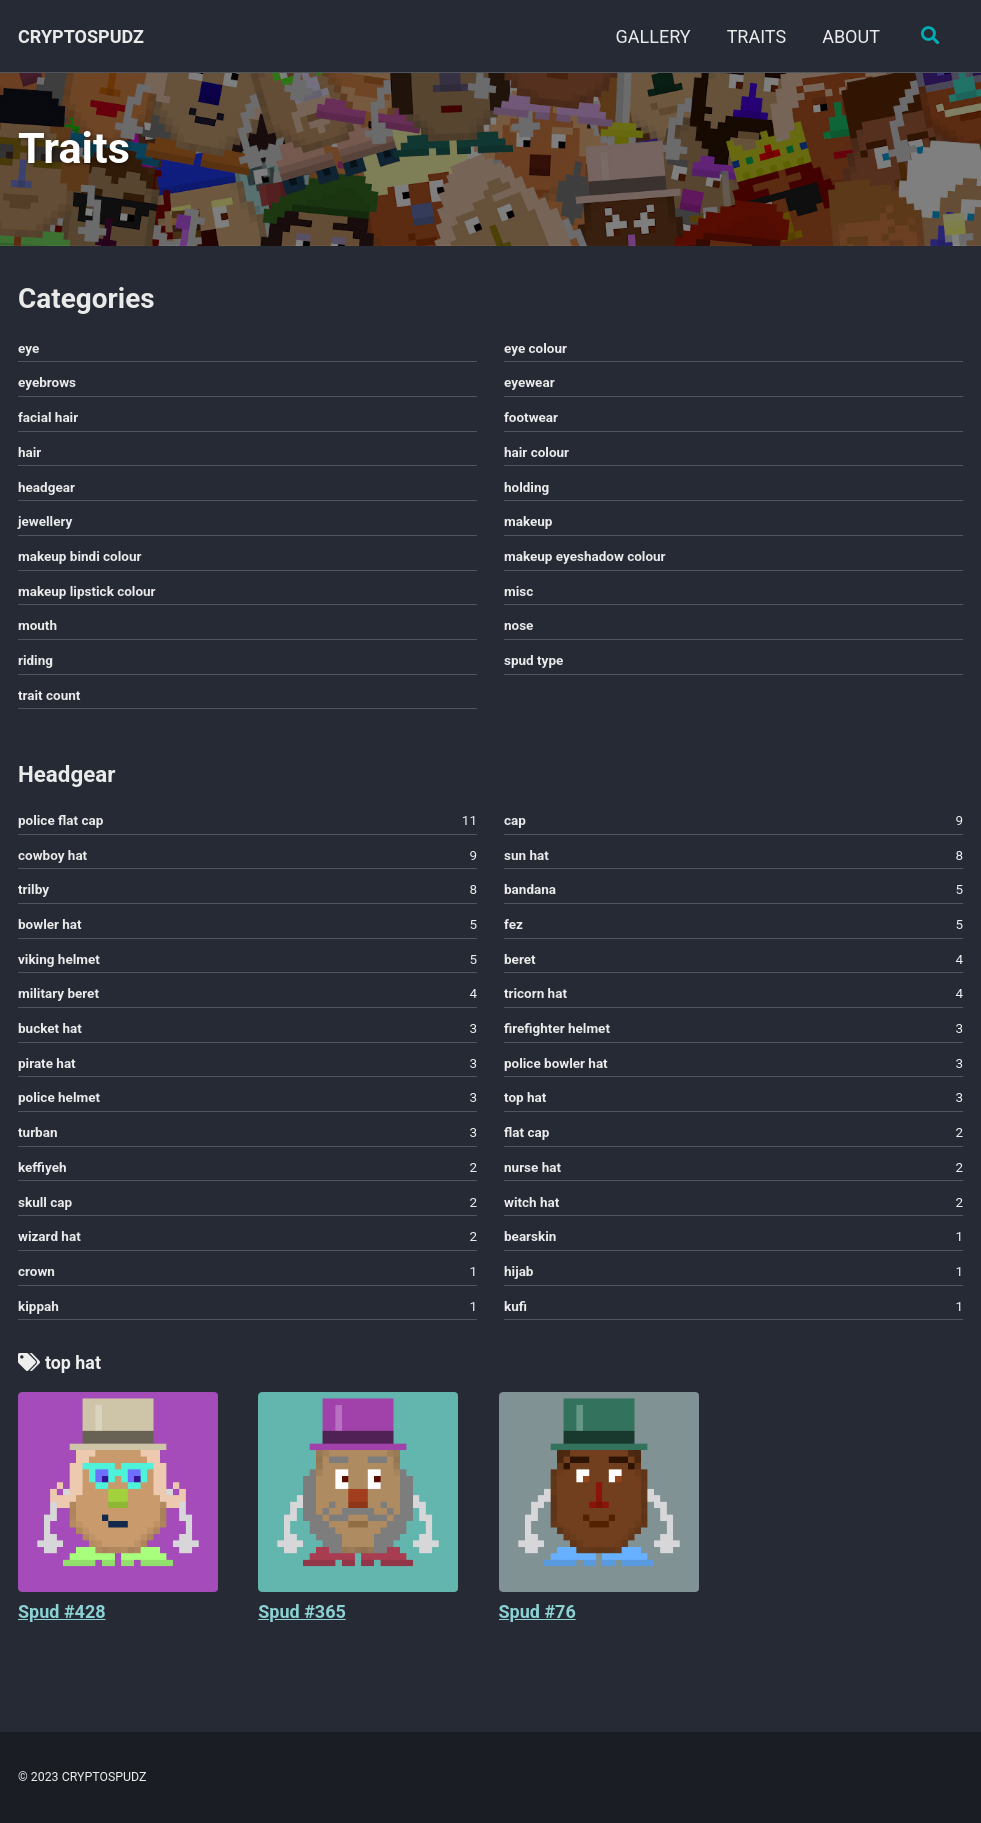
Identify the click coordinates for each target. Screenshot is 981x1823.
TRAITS (756, 36)
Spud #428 (62, 1614)
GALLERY (652, 36)
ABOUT (850, 36)
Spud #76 (537, 1614)
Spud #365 (302, 1614)
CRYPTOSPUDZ (81, 36)
